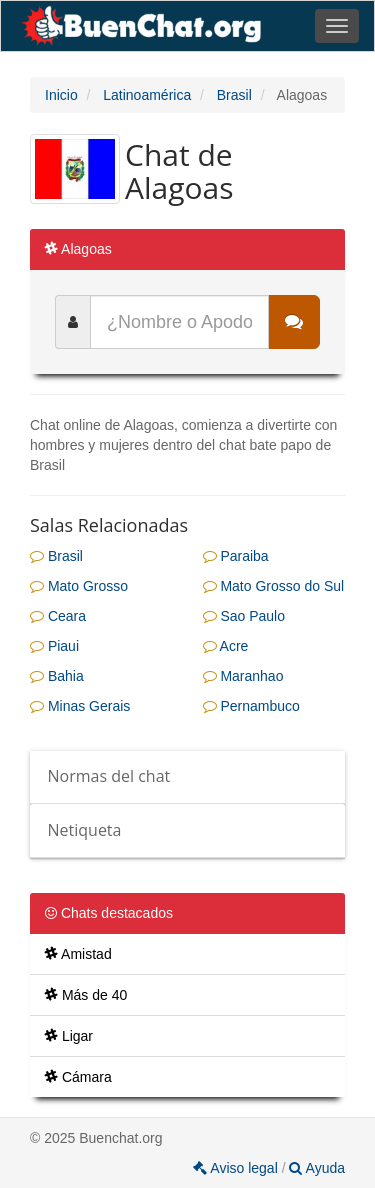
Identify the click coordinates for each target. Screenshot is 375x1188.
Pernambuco (251, 706)
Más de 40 (86, 995)
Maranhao (243, 676)
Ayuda (317, 1168)
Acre (226, 646)
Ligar (69, 1036)
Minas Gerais (80, 706)
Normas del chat (109, 776)
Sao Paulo (244, 616)
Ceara (58, 616)
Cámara (78, 1077)
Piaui (54, 646)
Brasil (56, 556)
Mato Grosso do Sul (274, 586)
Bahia (57, 676)
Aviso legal (237, 1168)
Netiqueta (85, 830)
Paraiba (236, 556)
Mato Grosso (79, 586)
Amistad (78, 954)
